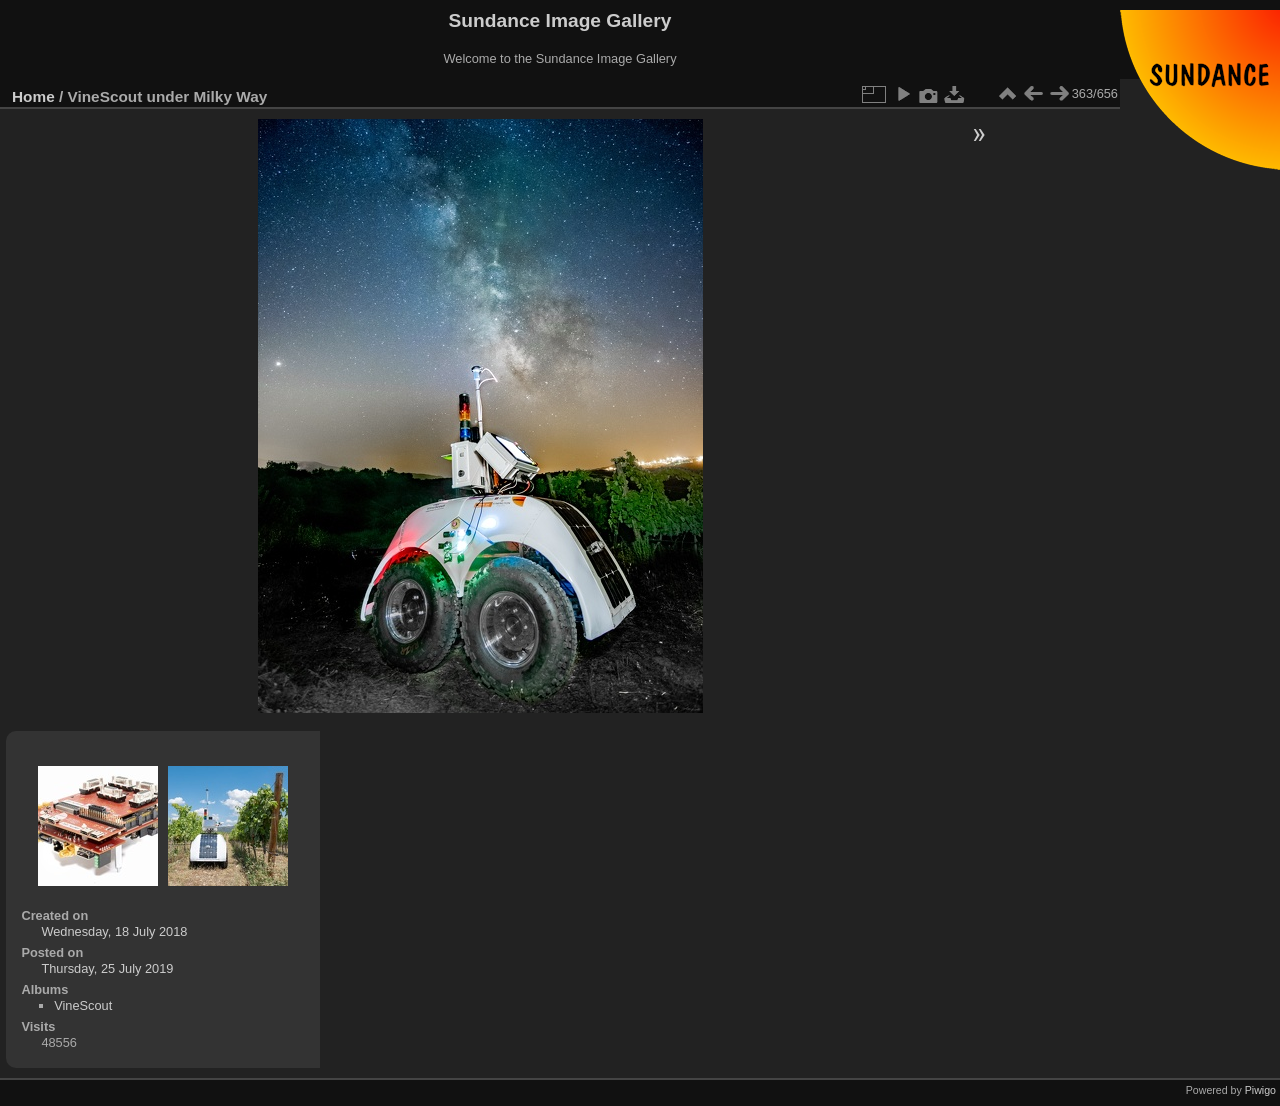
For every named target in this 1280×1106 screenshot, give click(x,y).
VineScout (83, 1005)
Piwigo (1260, 1090)
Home (33, 96)
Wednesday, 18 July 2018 (114, 931)
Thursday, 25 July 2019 (107, 968)
